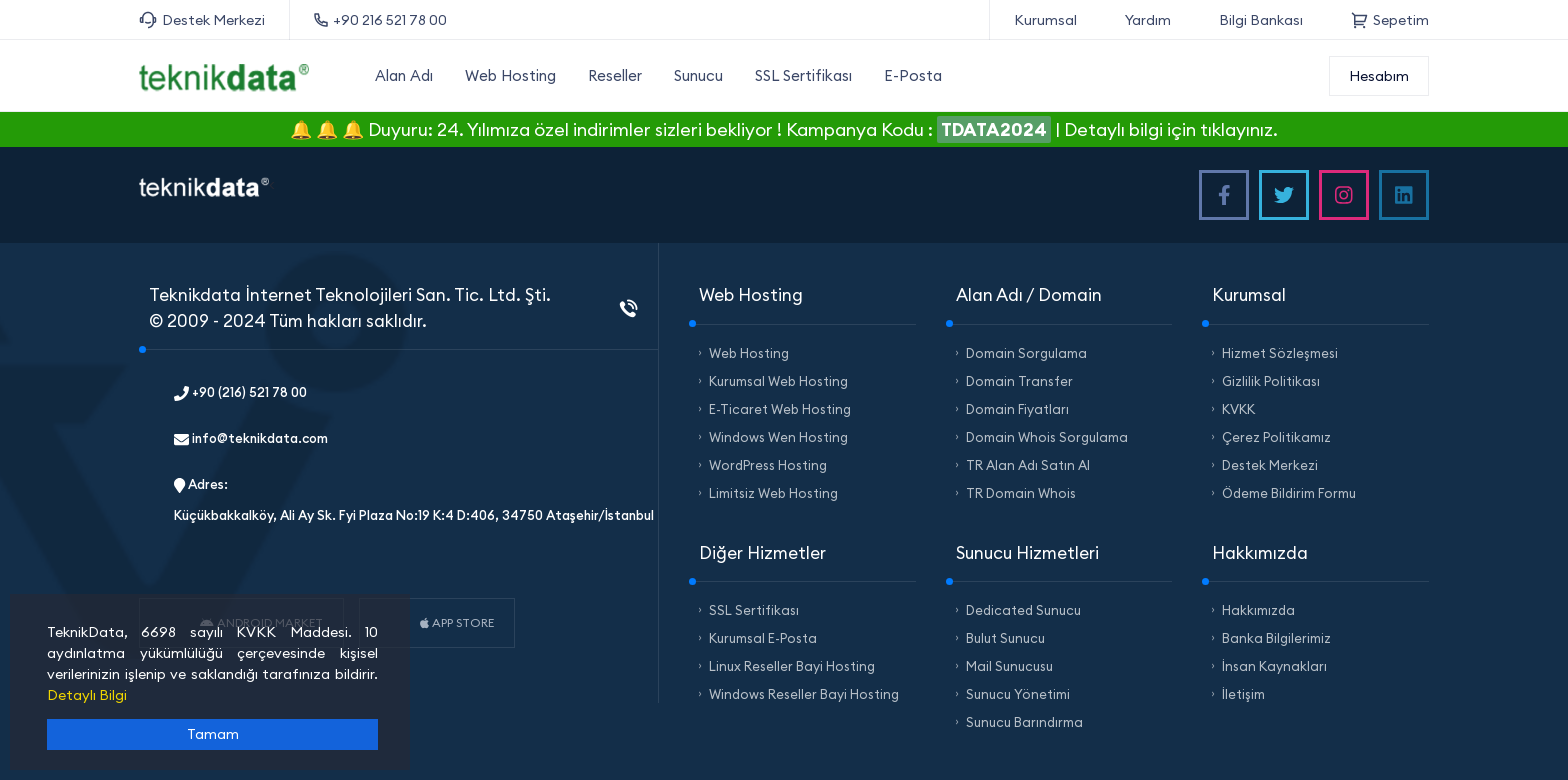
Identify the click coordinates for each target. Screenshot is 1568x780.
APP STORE (457, 622)
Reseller (615, 75)
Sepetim (1390, 20)
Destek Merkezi (202, 20)
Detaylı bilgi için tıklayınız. (1171, 129)
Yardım (1148, 20)
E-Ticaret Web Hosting (780, 409)
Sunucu (698, 75)
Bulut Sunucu (1005, 638)
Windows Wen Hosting (778, 437)
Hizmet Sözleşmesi (1280, 353)
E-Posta (913, 75)
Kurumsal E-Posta (763, 638)
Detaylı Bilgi (87, 695)
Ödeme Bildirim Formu (1289, 493)
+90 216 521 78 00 (380, 20)
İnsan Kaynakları (1274, 666)
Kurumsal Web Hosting (778, 381)
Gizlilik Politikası (1271, 381)
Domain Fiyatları (1017, 409)
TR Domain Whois (1021, 493)
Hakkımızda (1258, 610)
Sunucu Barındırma (1024, 722)
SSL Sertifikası (803, 75)
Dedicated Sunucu (1023, 610)
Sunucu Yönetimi (1018, 694)
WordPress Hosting (768, 465)
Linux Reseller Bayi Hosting (792, 666)
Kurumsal (1045, 20)
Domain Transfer (1019, 381)
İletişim (1243, 694)
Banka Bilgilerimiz (1276, 638)
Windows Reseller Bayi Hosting (804, 694)
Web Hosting (510, 75)
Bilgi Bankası (1261, 20)
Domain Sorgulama (1026, 353)
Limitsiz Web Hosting (773, 493)
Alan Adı (404, 75)
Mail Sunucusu (1009, 666)
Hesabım (1379, 76)
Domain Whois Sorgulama (1047, 437)
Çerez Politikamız (1276, 437)
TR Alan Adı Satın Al (1028, 465)
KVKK (1238, 409)
